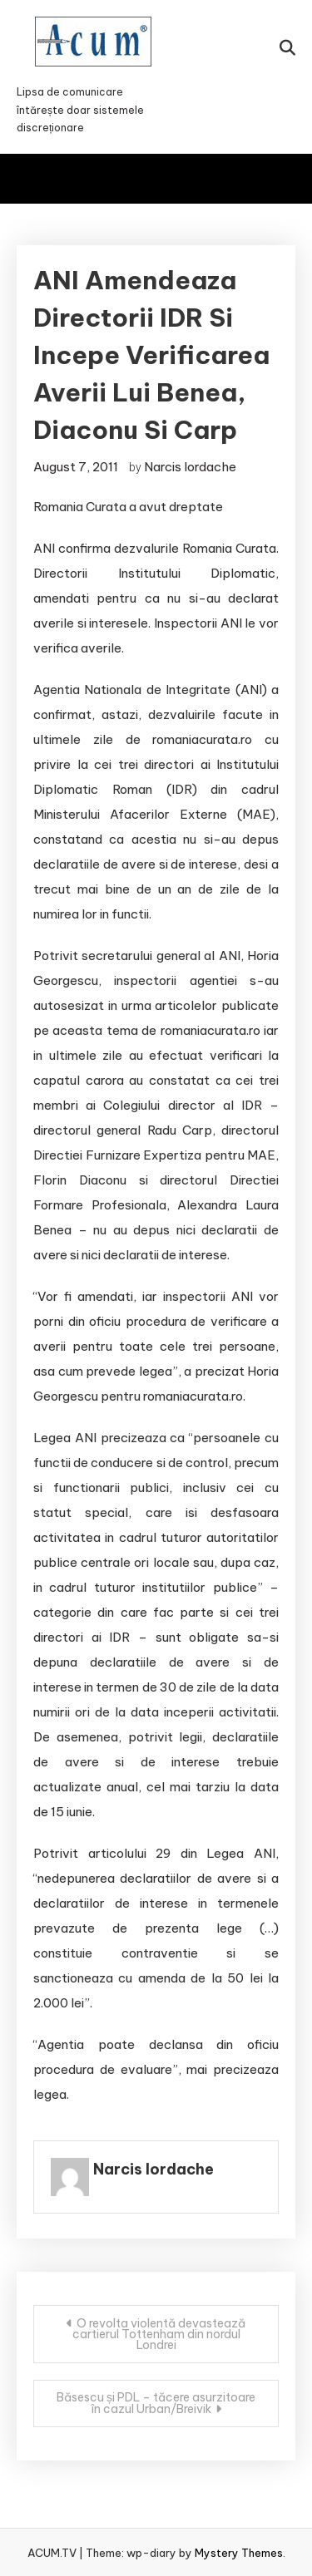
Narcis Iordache (190, 467)
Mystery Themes (239, 2552)
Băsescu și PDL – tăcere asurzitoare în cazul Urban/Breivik (156, 2403)
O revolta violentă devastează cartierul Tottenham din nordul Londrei (159, 2334)
